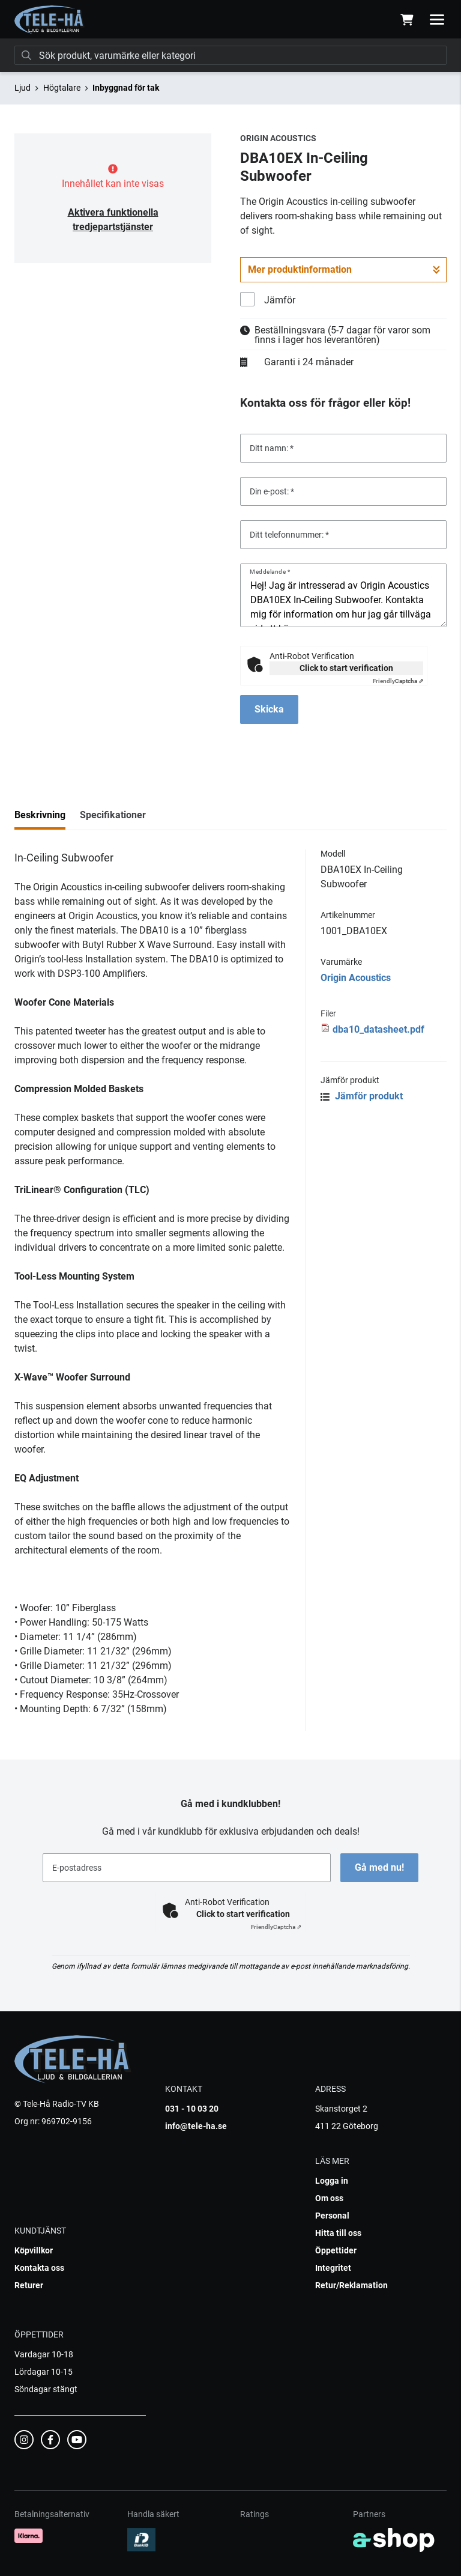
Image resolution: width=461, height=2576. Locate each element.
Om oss (329, 2198)
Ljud (22, 88)
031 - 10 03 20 (191, 2108)
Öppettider (336, 2250)
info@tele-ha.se (196, 2126)
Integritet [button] (333, 2268)
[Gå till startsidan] (49, 19)
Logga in (331, 2181)
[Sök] (230, 55)
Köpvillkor (33, 2250)
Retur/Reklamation (351, 2285)
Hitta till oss (338, 2233)
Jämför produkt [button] (362, 1096)
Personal (332, 2215)
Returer (28, 2285)
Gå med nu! (379, 1867)
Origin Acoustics (356, 977)
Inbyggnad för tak (125, 88)
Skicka (269, 709)
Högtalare (61, 88)
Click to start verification (346, 668)
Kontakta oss (39, 2268)
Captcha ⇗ (398, 681)
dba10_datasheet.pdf (378, 1029)
